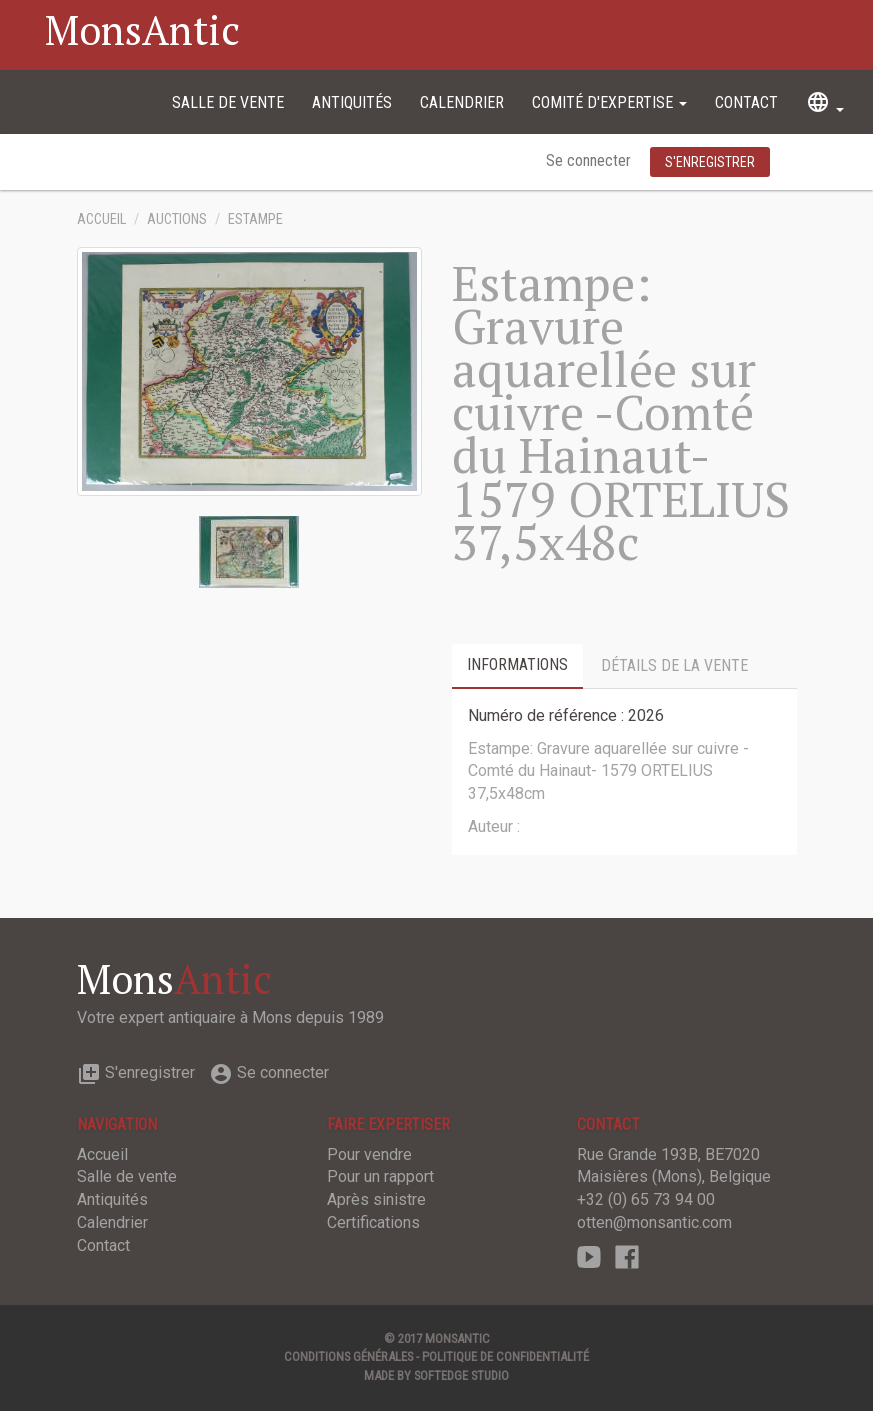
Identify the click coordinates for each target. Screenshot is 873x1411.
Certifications (373, 1222)
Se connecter (590, 160)
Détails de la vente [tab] (674, 665)
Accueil (101, 219)
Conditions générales (348, 1356)
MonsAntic (142, 29)
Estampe (255, 219)
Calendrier (462, 102)
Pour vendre (369, 1154)
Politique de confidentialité (505, 1356)
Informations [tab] (517, 664)
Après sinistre (376, 1199)
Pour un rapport (380, 1176)
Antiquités (352, 102)
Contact (746, 102)
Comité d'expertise (609, 102)
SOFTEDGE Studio (461, 1375)
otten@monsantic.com (654, 1222)
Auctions (177, 219)
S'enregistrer (136, 1072)
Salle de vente (228, 102)
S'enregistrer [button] (710, 162)
